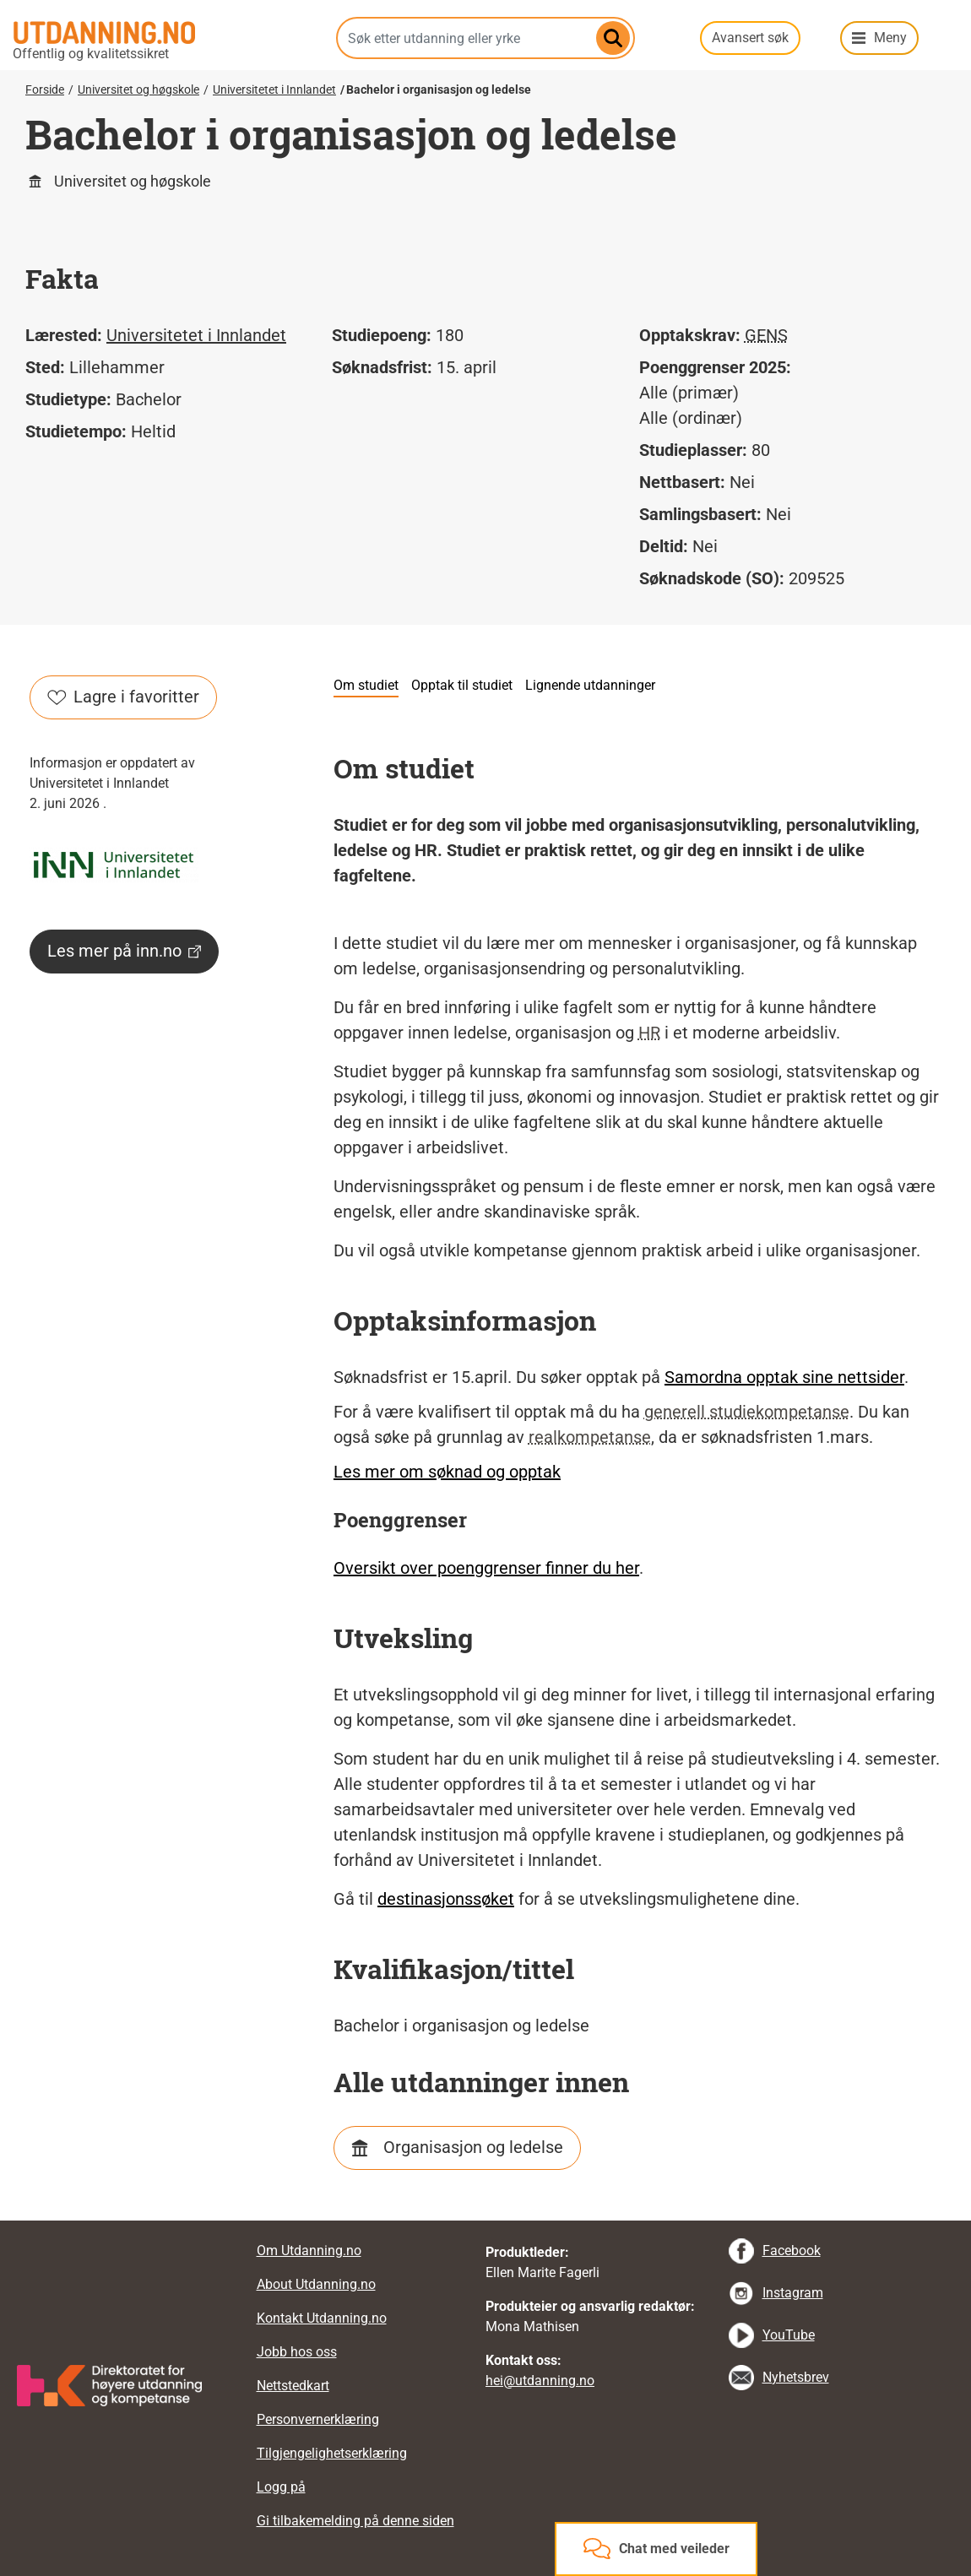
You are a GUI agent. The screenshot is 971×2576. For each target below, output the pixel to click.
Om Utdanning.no (309, 2250)
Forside (44, 89)
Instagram (792, 2293)
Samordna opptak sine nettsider (784, 1377)
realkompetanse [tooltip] (590, 1437)
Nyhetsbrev (795, 2377)
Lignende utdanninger (590, 685)
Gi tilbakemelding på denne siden (355, 2521)
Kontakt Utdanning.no (322, 2318)
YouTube (788, 2335)
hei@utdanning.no (540, 2381)
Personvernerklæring (318, 2419)
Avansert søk (750, 38)
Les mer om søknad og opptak (447, 1472)
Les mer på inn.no (124, 951)
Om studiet (366, 685)
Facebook (791, 2250)
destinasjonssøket (445, 1899)
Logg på (281, 2487)
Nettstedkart (293, 2386)
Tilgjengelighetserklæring (332, 2453)
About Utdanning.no (316, 2284)
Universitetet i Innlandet (274, 89)
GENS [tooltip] (766, 335)
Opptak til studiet (462, 685)
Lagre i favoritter (123, 696)
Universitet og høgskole (138, 89)
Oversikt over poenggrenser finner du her (486, 1568)
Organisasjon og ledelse (473, 2147)
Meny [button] (890, 38)
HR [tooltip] (649, 1032)
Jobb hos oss (297, 2352)
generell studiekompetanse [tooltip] (746, 1412)
